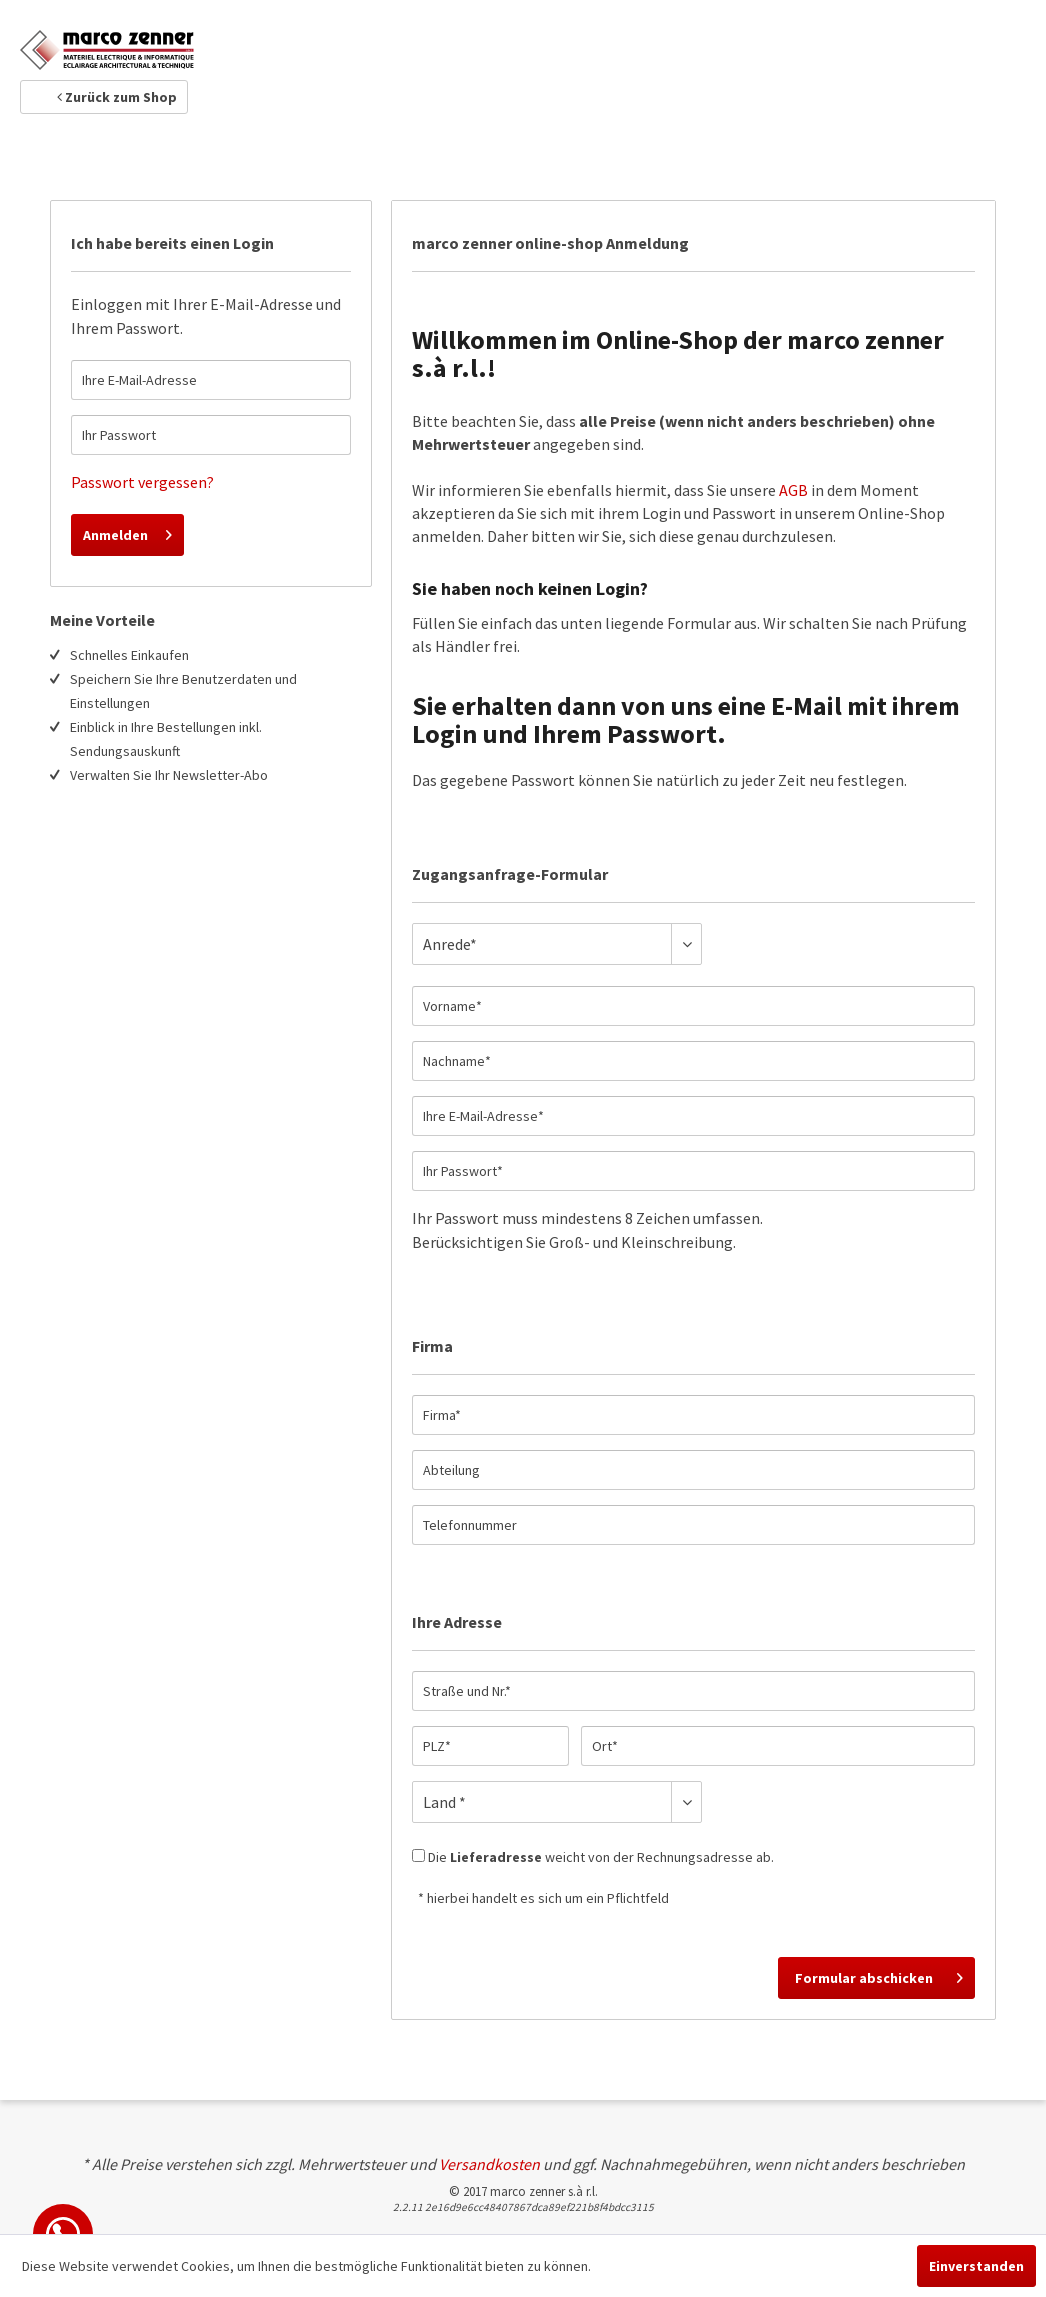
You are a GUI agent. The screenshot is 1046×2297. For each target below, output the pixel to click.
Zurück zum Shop (117, 97)
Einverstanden (976, 2266)
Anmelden (127, 531)
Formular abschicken (879, 1974)
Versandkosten (489, 2164)
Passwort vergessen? (142, 482)
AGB (793, 490)
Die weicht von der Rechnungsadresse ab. (601, 1857)
